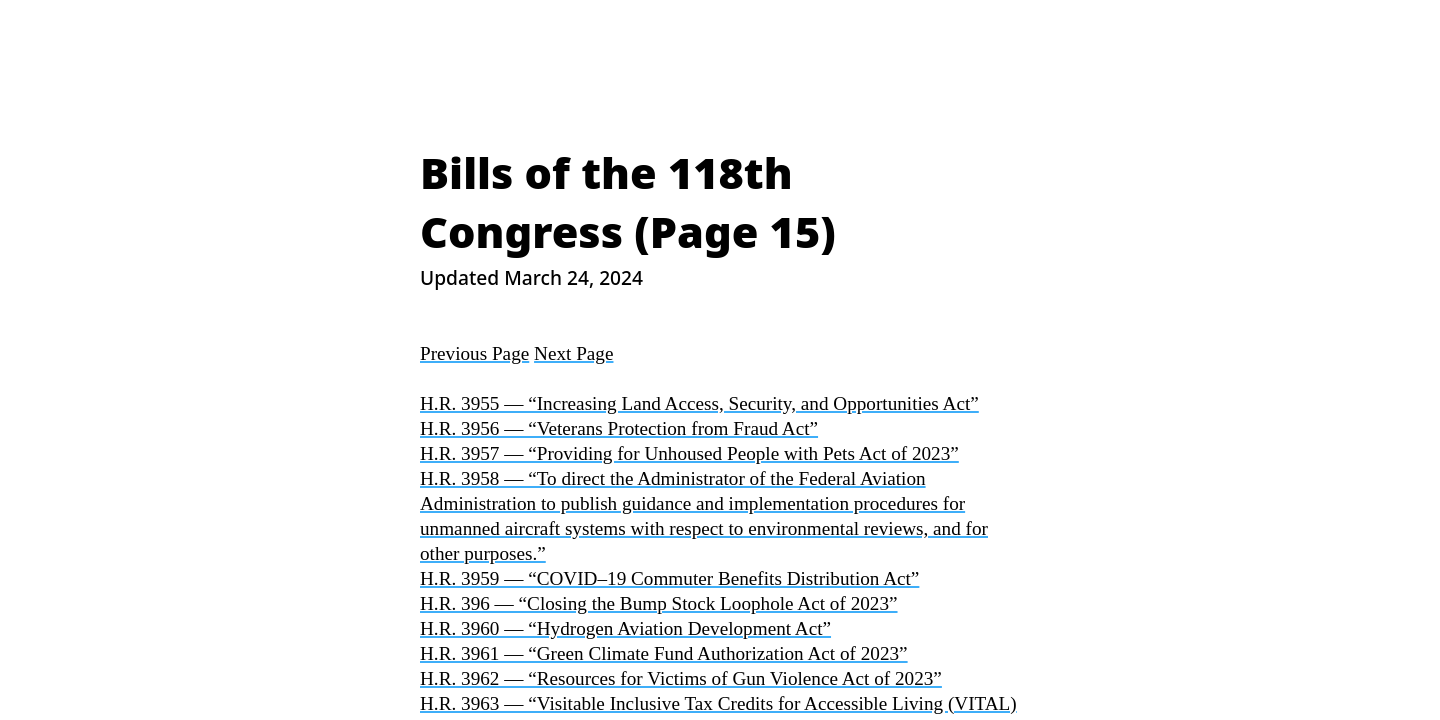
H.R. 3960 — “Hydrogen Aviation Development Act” (625, 628)
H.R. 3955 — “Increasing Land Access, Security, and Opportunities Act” (699, 403)
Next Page (573, 353)
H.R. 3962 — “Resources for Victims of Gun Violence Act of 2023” (681, 678)
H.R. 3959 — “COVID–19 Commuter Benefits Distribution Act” (669, 578)
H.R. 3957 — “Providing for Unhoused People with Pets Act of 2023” (689, 453)
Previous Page (474, 353)
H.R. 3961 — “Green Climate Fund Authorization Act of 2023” (664, 653)
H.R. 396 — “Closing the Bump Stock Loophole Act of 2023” (659, 603)
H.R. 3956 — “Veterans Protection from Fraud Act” (619, 428)
